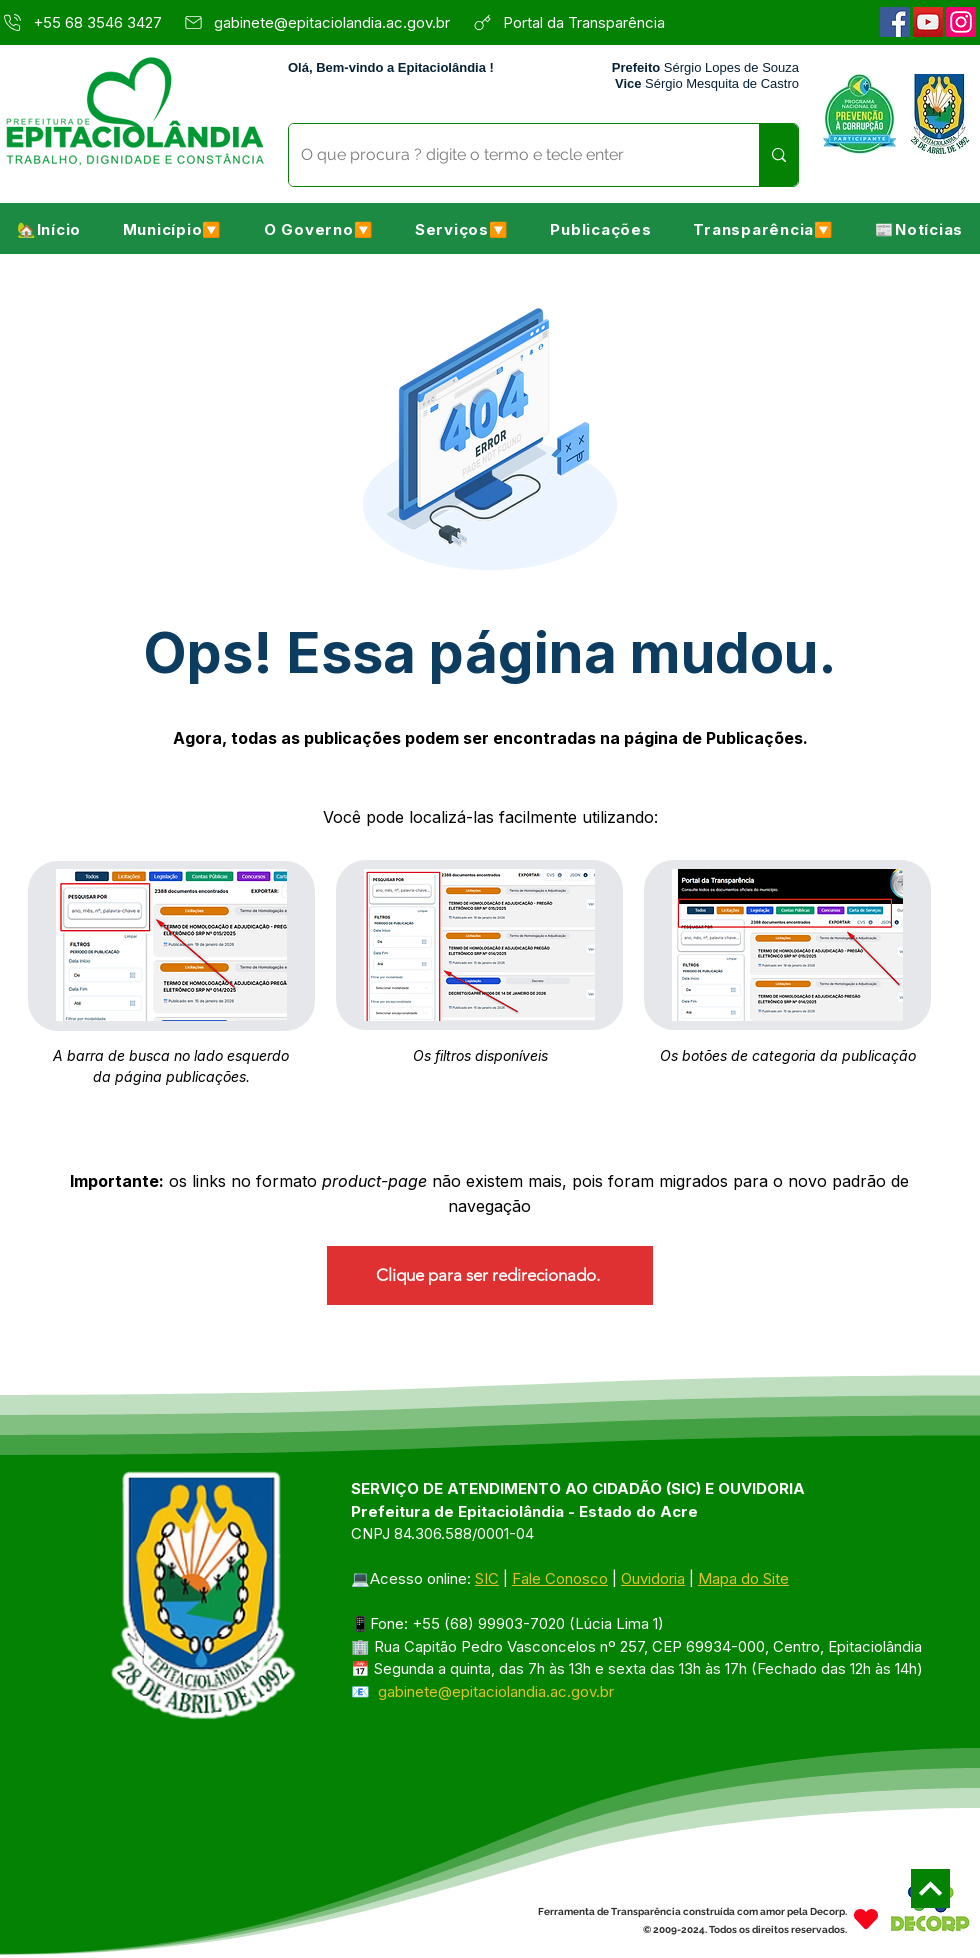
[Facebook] (895, 22)
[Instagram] (961, 22)
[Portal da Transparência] (595, 22)
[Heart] (866, 1918)
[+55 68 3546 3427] (85, 22)
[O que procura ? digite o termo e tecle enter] (509, 155)
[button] (172, 229)
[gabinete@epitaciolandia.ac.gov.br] (322, 22)
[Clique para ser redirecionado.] (490, 1275)
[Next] (930, 1888)
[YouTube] (928, 22)
